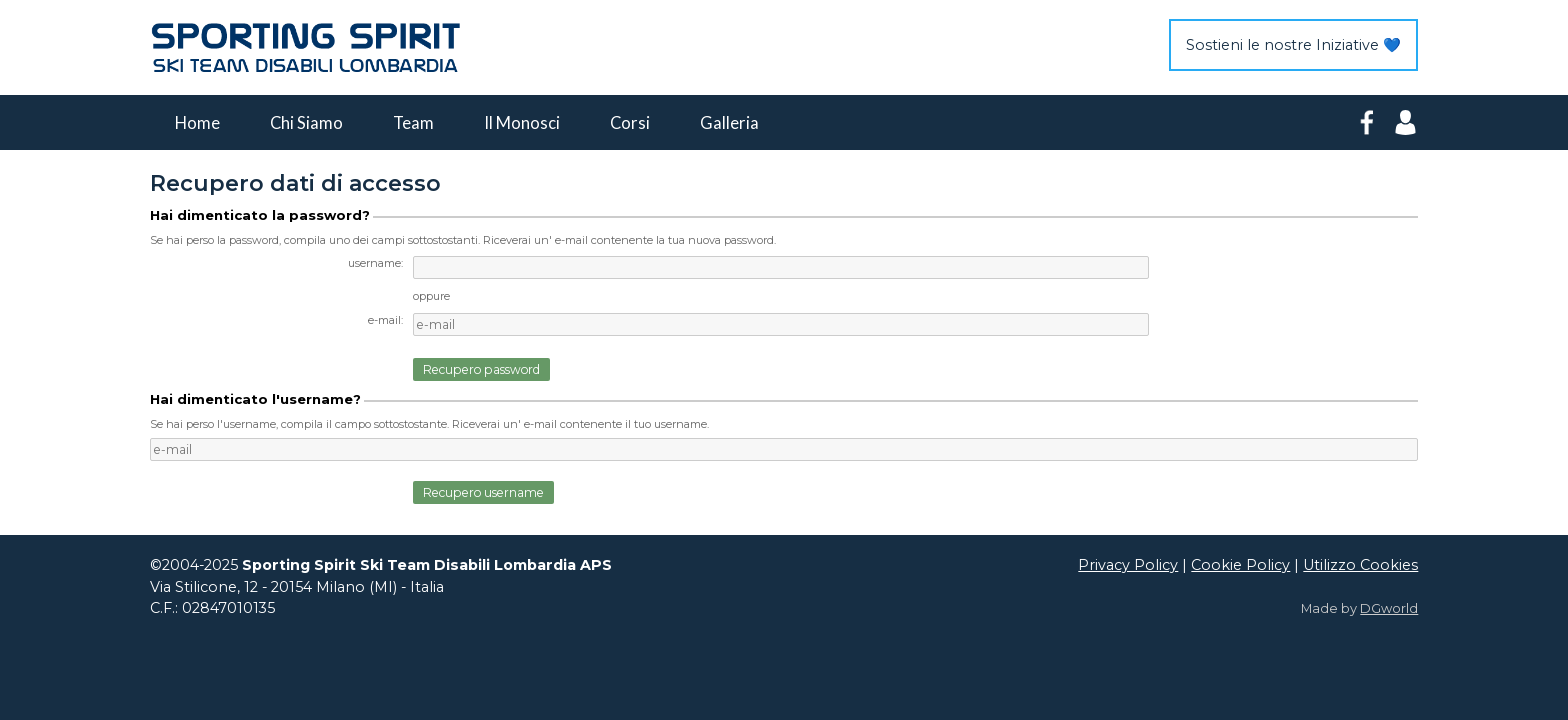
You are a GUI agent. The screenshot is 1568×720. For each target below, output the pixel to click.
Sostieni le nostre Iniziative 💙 (1293, 45)
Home (197, 123)
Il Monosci (522, 123)
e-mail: (385, 320)
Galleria (729, 123)
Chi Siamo (306, 123)
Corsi (630, 123)
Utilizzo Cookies (1360, 565)
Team (413, 123)
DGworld (1389, 608)
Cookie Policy (1240, 565)
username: (375, 263)
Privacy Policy (1128, 565)
